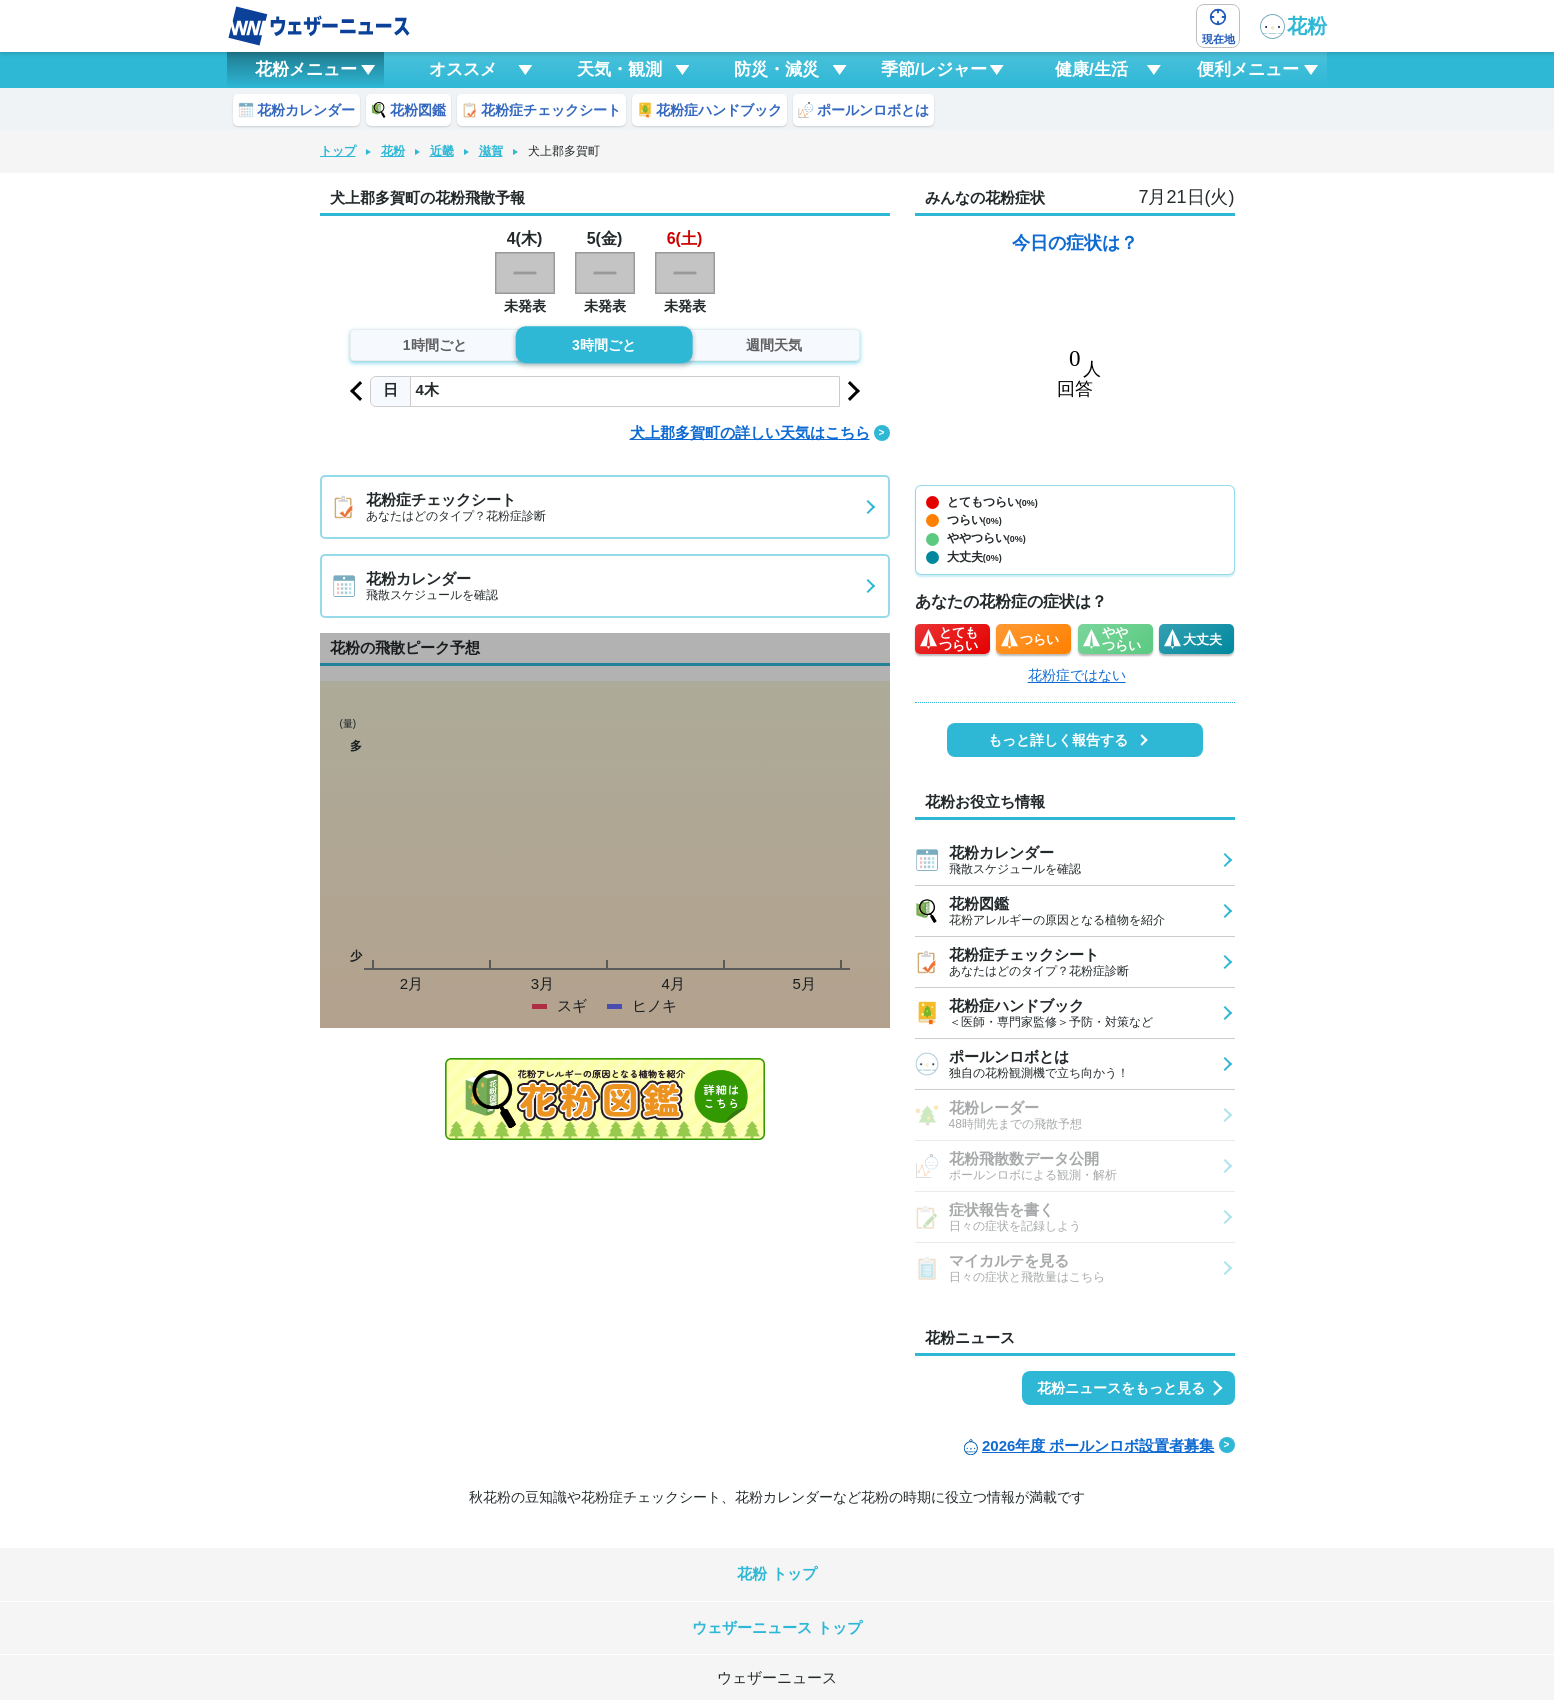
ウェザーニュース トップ (776, 1627)
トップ (338, 151)
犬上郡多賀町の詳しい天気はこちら (750, 432)
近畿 (442, 151)
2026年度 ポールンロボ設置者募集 (1098, 1445)
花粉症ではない (1077, 675)
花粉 (1293, 26)
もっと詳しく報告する (1058, 740)
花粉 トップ (776, 1573)
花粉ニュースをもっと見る (1121, 1388)
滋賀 (491, 151)
